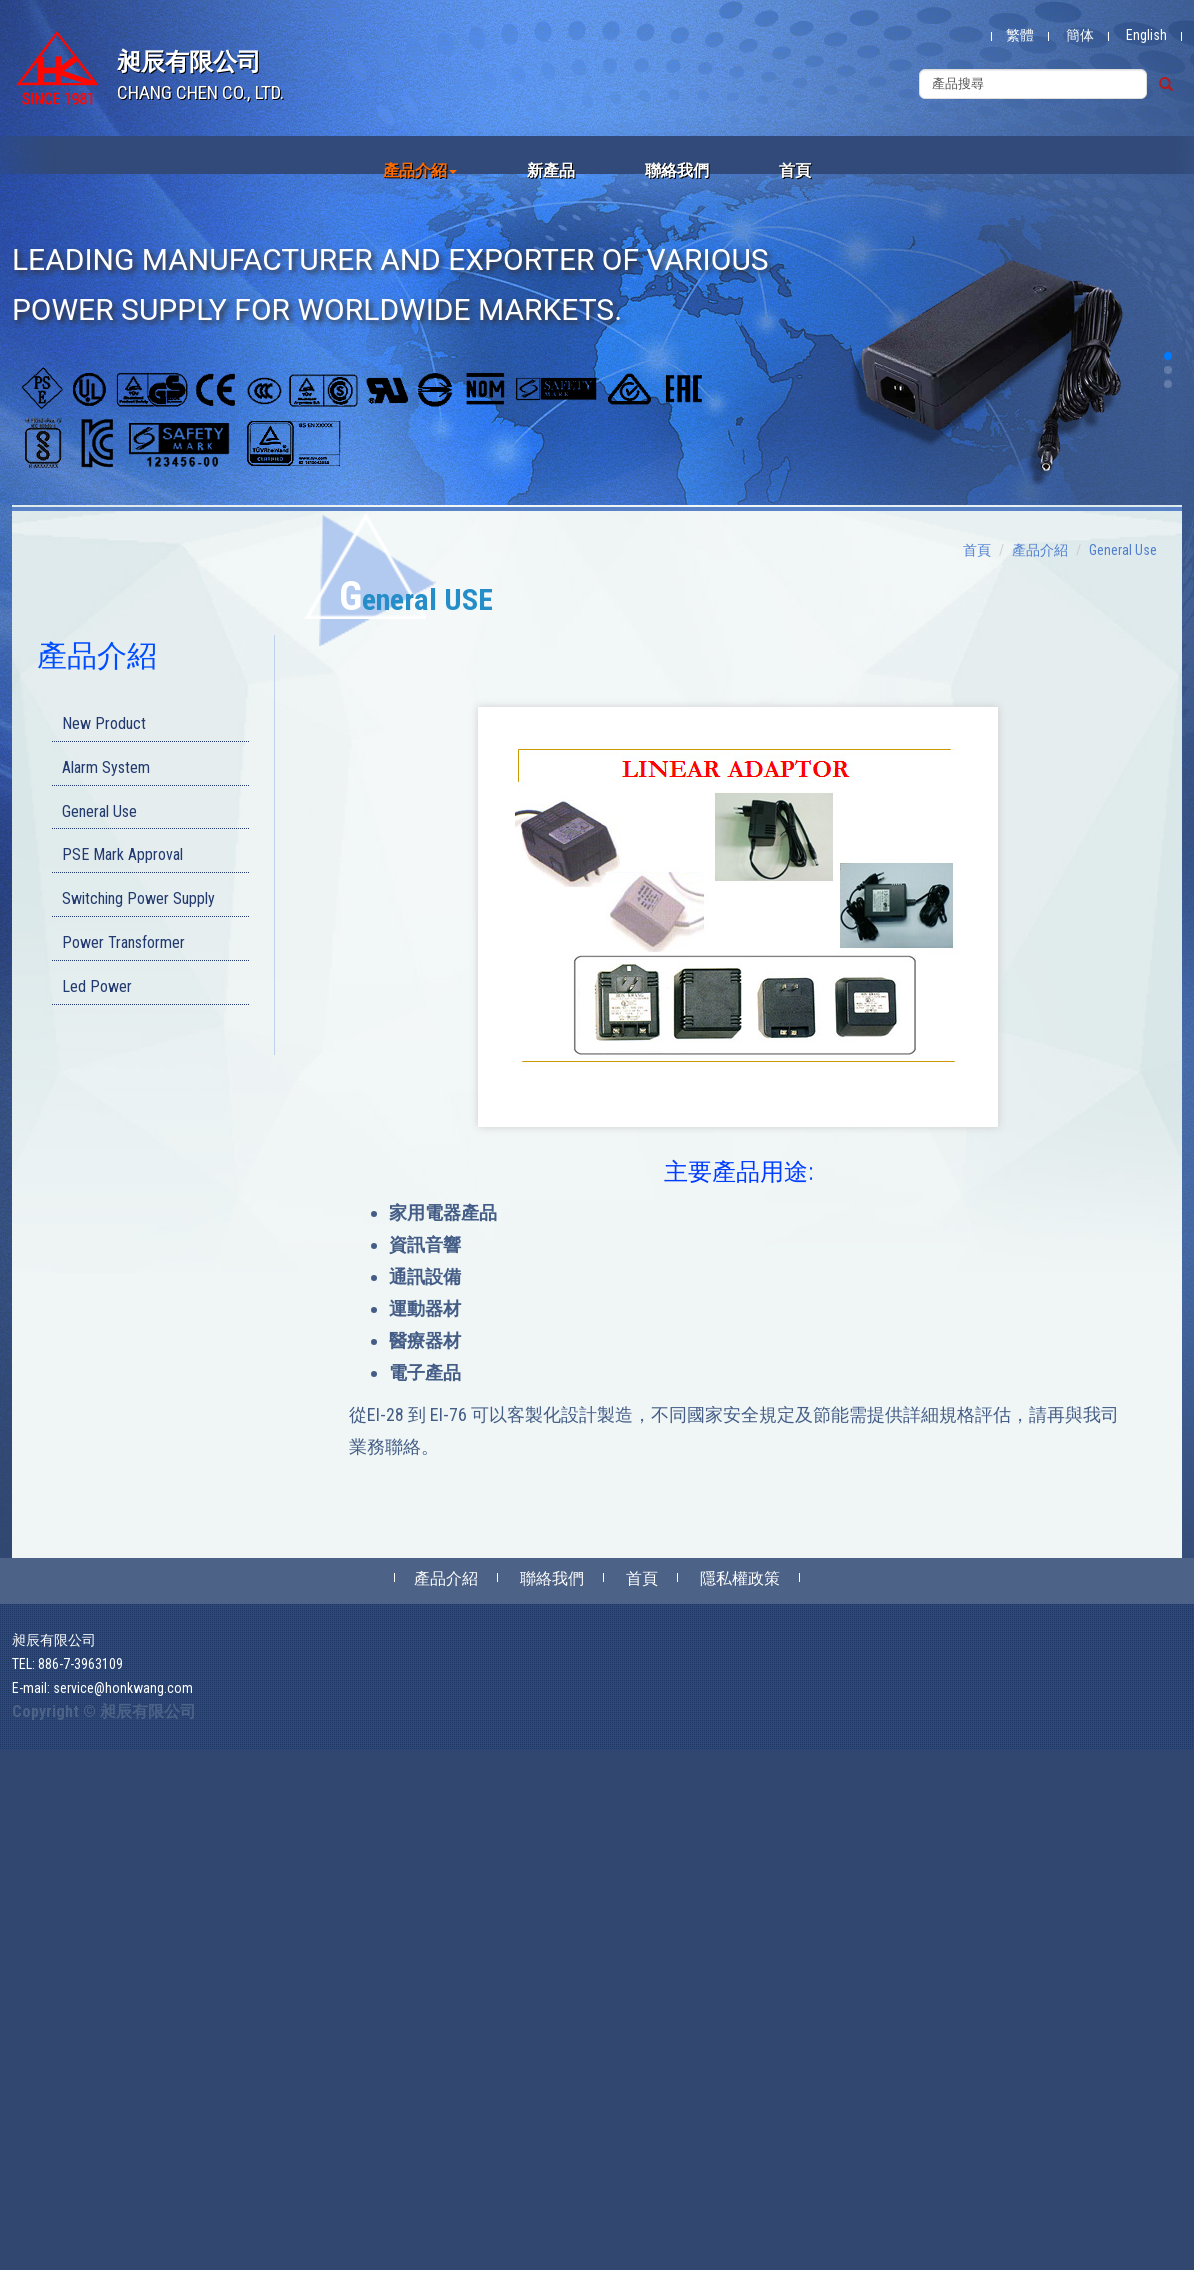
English (1146, 35)
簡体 (1080, 35)
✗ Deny (21, 1820)
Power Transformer (123, 942)
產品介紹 (420, 170)
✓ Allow (24, 1800)
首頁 (795, 170)
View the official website (146, 2020)
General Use (99, 811)
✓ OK (462, 2260)
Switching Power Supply (138, 898)
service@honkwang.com (123, 1688)
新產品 (551, 170)
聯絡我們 (677, 170)
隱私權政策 (740, 1578)
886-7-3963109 (80, 1664)
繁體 (1020, 35)
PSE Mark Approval (122, 854)
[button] (1168, 356)
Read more (37, 2020)
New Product (104, 723)
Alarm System (106, 767)
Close (16, 1760)
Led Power (97, 986)
